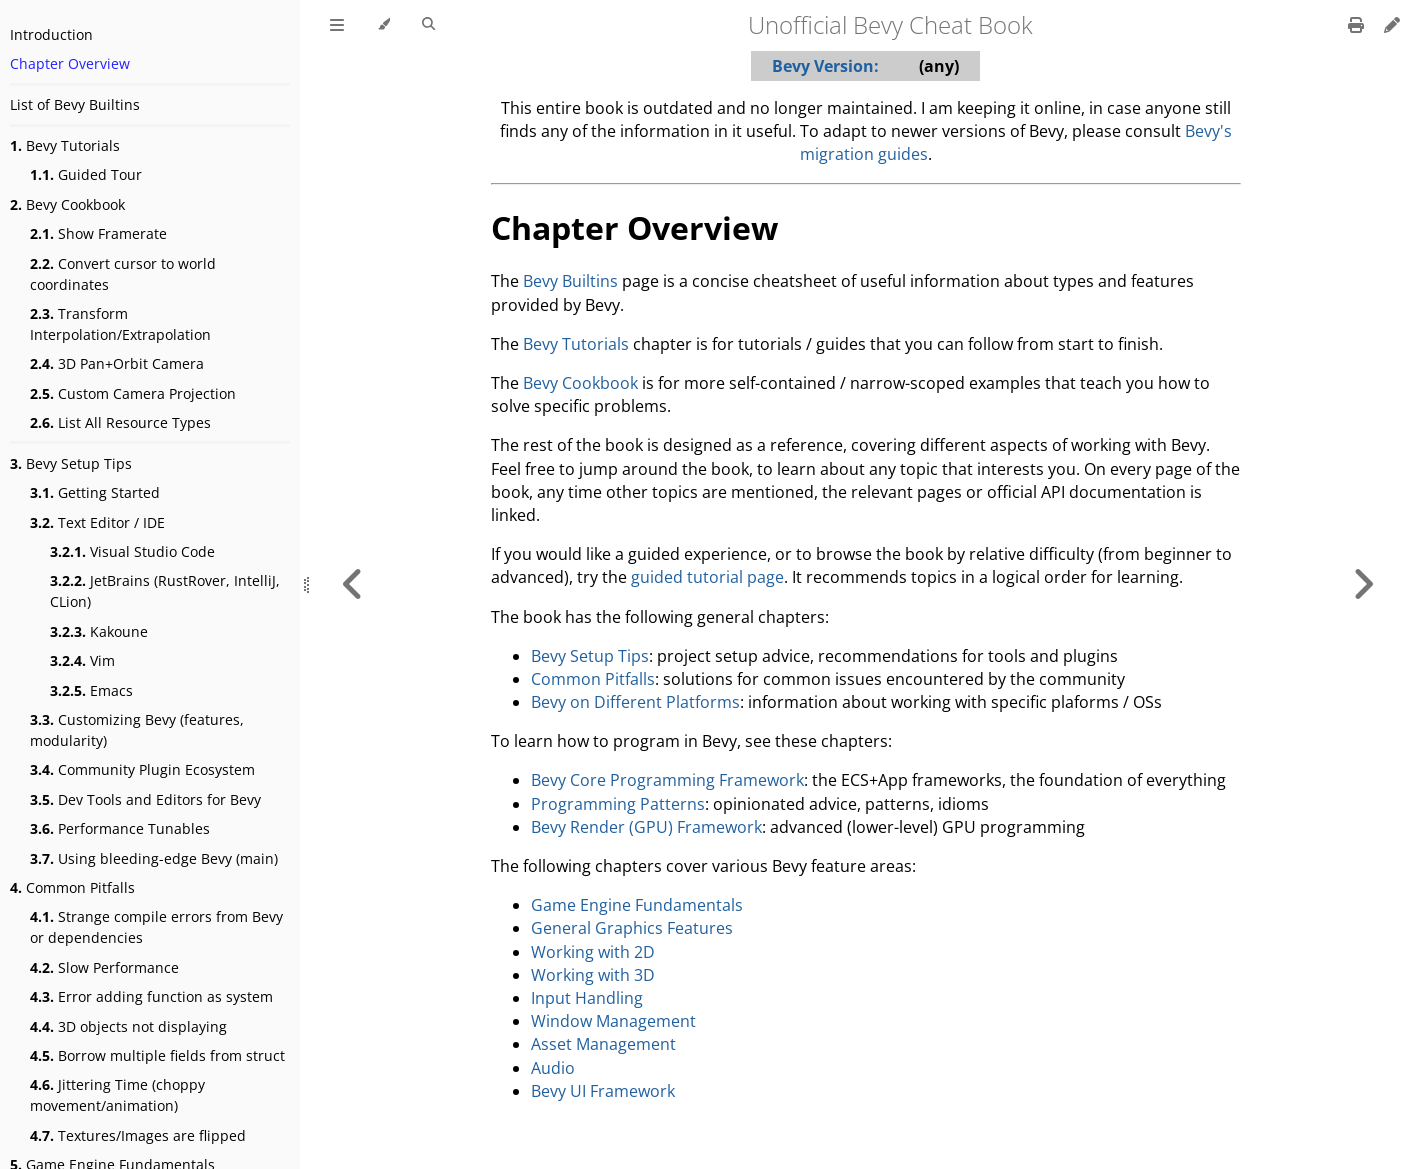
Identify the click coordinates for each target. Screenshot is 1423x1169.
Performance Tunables (120, 828)
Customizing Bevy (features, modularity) (137, 730)
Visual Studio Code (132, 551)
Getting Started (95, 492)
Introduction (51, 34)
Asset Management (603, 1044)
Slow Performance (104, 967)
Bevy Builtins (570, 281)
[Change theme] (383, 25)
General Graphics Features (632, 928)
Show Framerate (98, 233)
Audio (553, 1068)
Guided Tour (86, 174)
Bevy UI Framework (603, 1091)
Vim (82, 660)
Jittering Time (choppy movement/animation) (117, 1095)
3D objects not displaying (128, 1026)
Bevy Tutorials (65, 145)
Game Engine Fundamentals (637, 905)
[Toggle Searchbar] (428, 25)
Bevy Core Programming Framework (667, 780)
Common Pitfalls (72, 887)
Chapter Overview (70, 63)
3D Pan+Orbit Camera (117, 363)
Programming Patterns (618, 804)
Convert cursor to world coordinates (123, 274)
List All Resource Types (120, 422)
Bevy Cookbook (67, 204)
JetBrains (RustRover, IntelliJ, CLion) (165, 591)
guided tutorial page (707, 577)
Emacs (91, 690)
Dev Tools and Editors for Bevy (145, 799)
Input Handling (587, 998)
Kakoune (99, 631)
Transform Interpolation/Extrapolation (120, 324)
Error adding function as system (151, 996)
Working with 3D (593, 975)
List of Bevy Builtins (75, 104)
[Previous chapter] (353, 584)
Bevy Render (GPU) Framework (646, 827)
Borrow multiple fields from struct (157, 1055)
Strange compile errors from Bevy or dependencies (156, 927)
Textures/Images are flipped (138, 1135)
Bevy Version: (825, 66)
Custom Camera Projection (133, 393)
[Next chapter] (1363, 584)
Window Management (613, 1021)
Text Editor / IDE (97, 522)
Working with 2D (593, 952)
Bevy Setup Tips (71, 463)
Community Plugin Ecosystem (142, 769)
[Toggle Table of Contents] (337, 25)
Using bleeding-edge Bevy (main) (154, 858)
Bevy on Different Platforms (635, 702)
